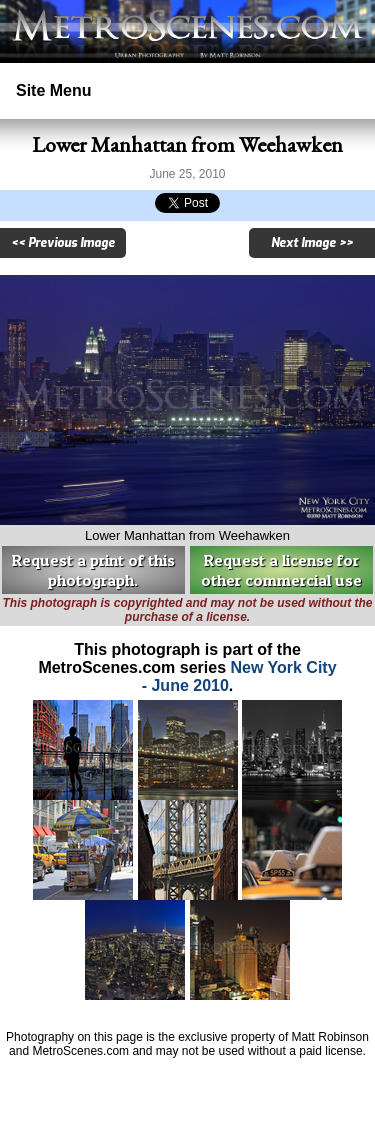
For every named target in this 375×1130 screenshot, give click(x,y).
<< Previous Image (63, 243)
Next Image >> (312, 243)
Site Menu (54, 90)
